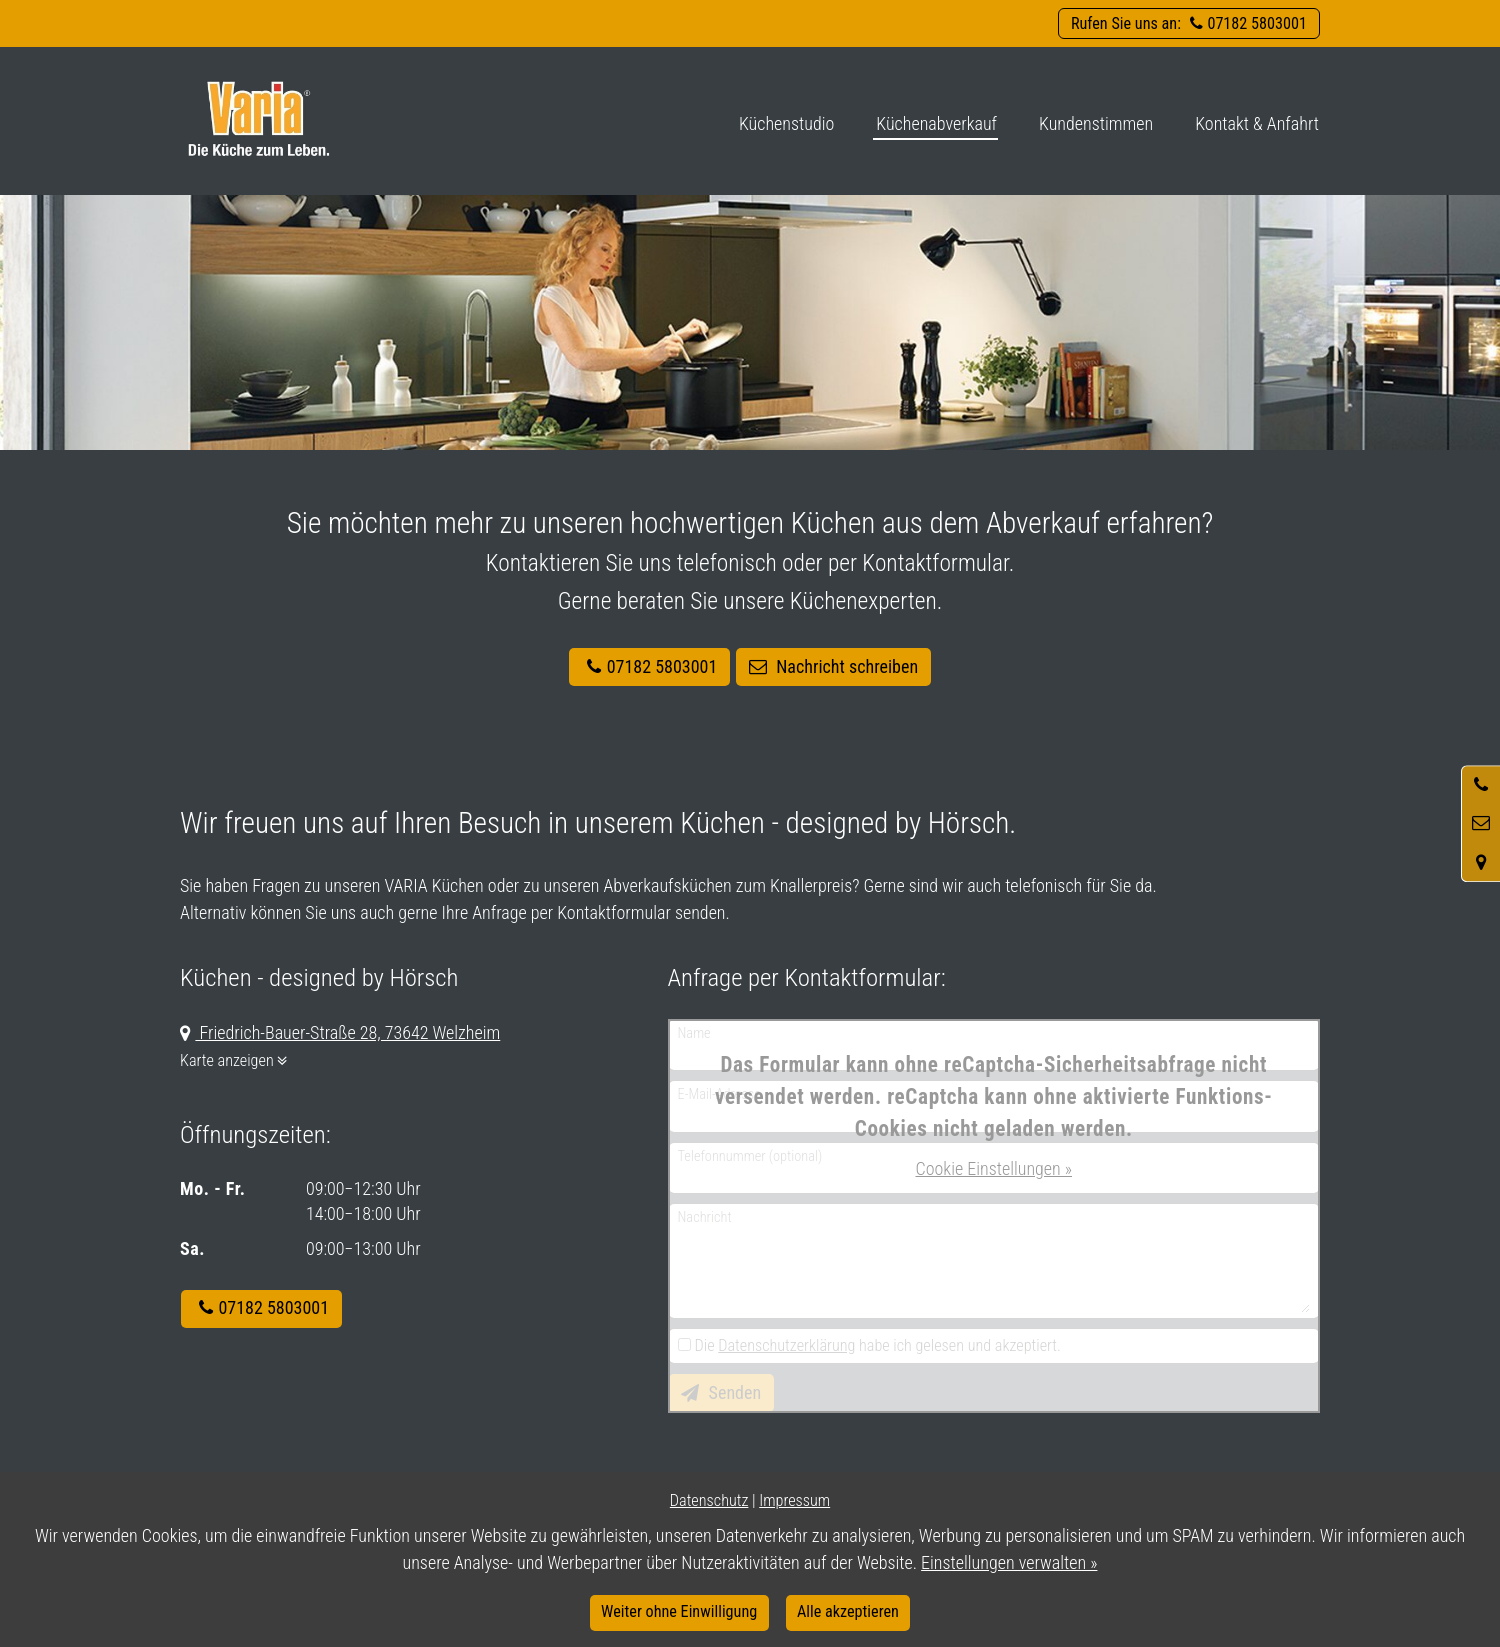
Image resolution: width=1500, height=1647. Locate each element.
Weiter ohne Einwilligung (679, 1611)
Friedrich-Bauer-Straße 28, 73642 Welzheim (347, 1032)
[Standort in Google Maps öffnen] (1481, 862)
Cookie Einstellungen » (993, 1168)
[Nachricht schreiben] (1481, 823)
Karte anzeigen (238, 1060)
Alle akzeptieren (848, 1611)
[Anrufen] (1481, 785)
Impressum (794, 1500)
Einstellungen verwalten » (1009, 1562)
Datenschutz (709, 1500)
